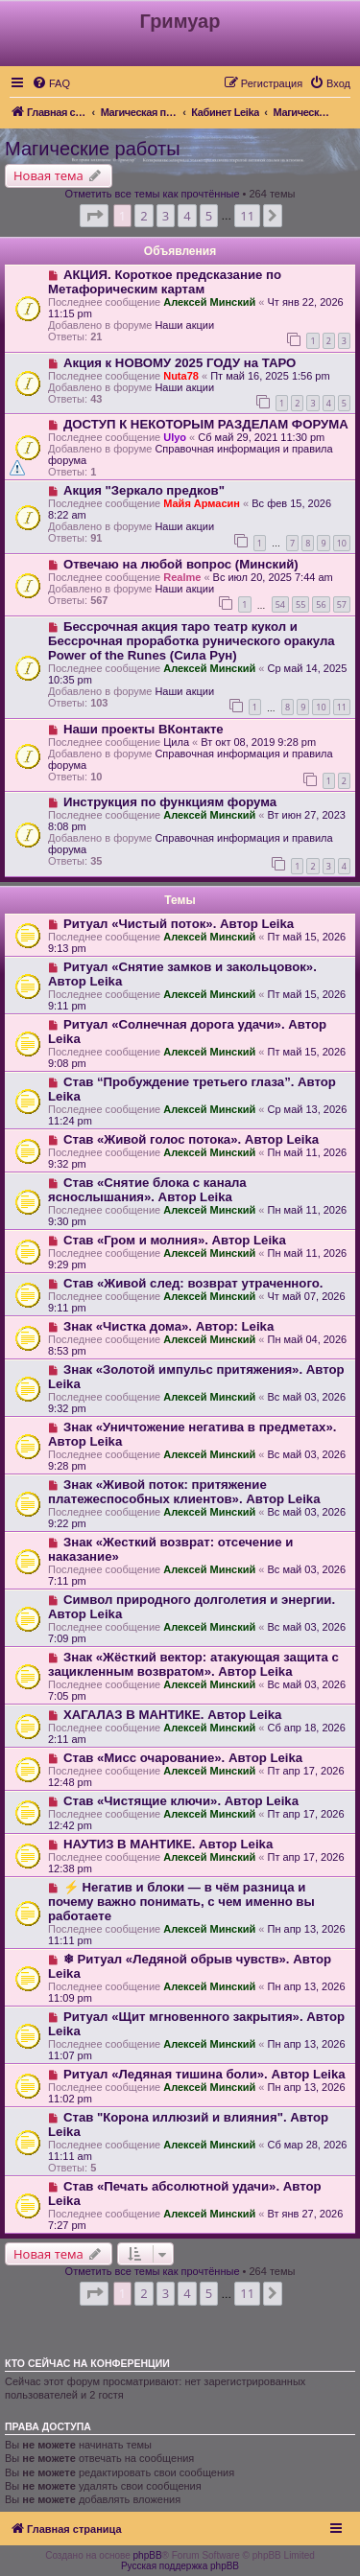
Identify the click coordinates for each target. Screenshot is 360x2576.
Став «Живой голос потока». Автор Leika (191, 1139)
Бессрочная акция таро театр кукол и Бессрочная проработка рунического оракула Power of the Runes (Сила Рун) (191, 640)
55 (300, 604)
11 (342, 707)
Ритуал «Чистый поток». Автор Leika (178, 924)
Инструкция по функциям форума (169, 802)
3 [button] (165, 215)
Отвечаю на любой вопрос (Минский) (181, 564)
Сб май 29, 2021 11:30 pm (261, 437)
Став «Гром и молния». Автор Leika (174, 1240)
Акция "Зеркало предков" (144, 490)
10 (342, 543)
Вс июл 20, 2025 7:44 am (273, 577)
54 (280, 604)
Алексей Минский (209, 302)
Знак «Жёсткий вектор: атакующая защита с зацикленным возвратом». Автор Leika (193, 1664)
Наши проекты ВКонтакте (143, 729)
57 (342, 604)
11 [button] (247, 215)
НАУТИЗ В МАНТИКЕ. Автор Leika (168, 1844)
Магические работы (92, 148)
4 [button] (186, 215)
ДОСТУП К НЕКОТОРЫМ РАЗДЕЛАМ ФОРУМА (205, 424)
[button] (94, 215)
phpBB (147, 2555)
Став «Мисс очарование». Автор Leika (182, 1758)
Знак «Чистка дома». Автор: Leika (168, 1326)
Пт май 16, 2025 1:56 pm (270, 376)
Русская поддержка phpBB (180, 2566)
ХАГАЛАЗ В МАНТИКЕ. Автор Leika (172, 1714)
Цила (176, 742)
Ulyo (174, 437)
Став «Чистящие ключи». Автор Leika (181, 1801)
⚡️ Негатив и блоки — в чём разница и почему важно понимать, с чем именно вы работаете (181, 1901)
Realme (182, 577)
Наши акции (184, 325)
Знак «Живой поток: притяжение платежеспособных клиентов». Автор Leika (184, 1491)
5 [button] (208, 215)
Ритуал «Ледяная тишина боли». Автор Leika (204, 2074)
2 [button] (143, 215)
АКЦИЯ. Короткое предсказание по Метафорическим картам (164, 281)
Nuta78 (181, 376)
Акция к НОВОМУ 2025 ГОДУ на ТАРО (179, 363)
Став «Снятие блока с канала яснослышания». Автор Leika (147, 1189)
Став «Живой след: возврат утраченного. (193, 1283)
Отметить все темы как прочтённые (152, 193)
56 (320, 604)
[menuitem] (51, 83)
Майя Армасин (201, 503)
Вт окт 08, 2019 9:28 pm (258, 742)
